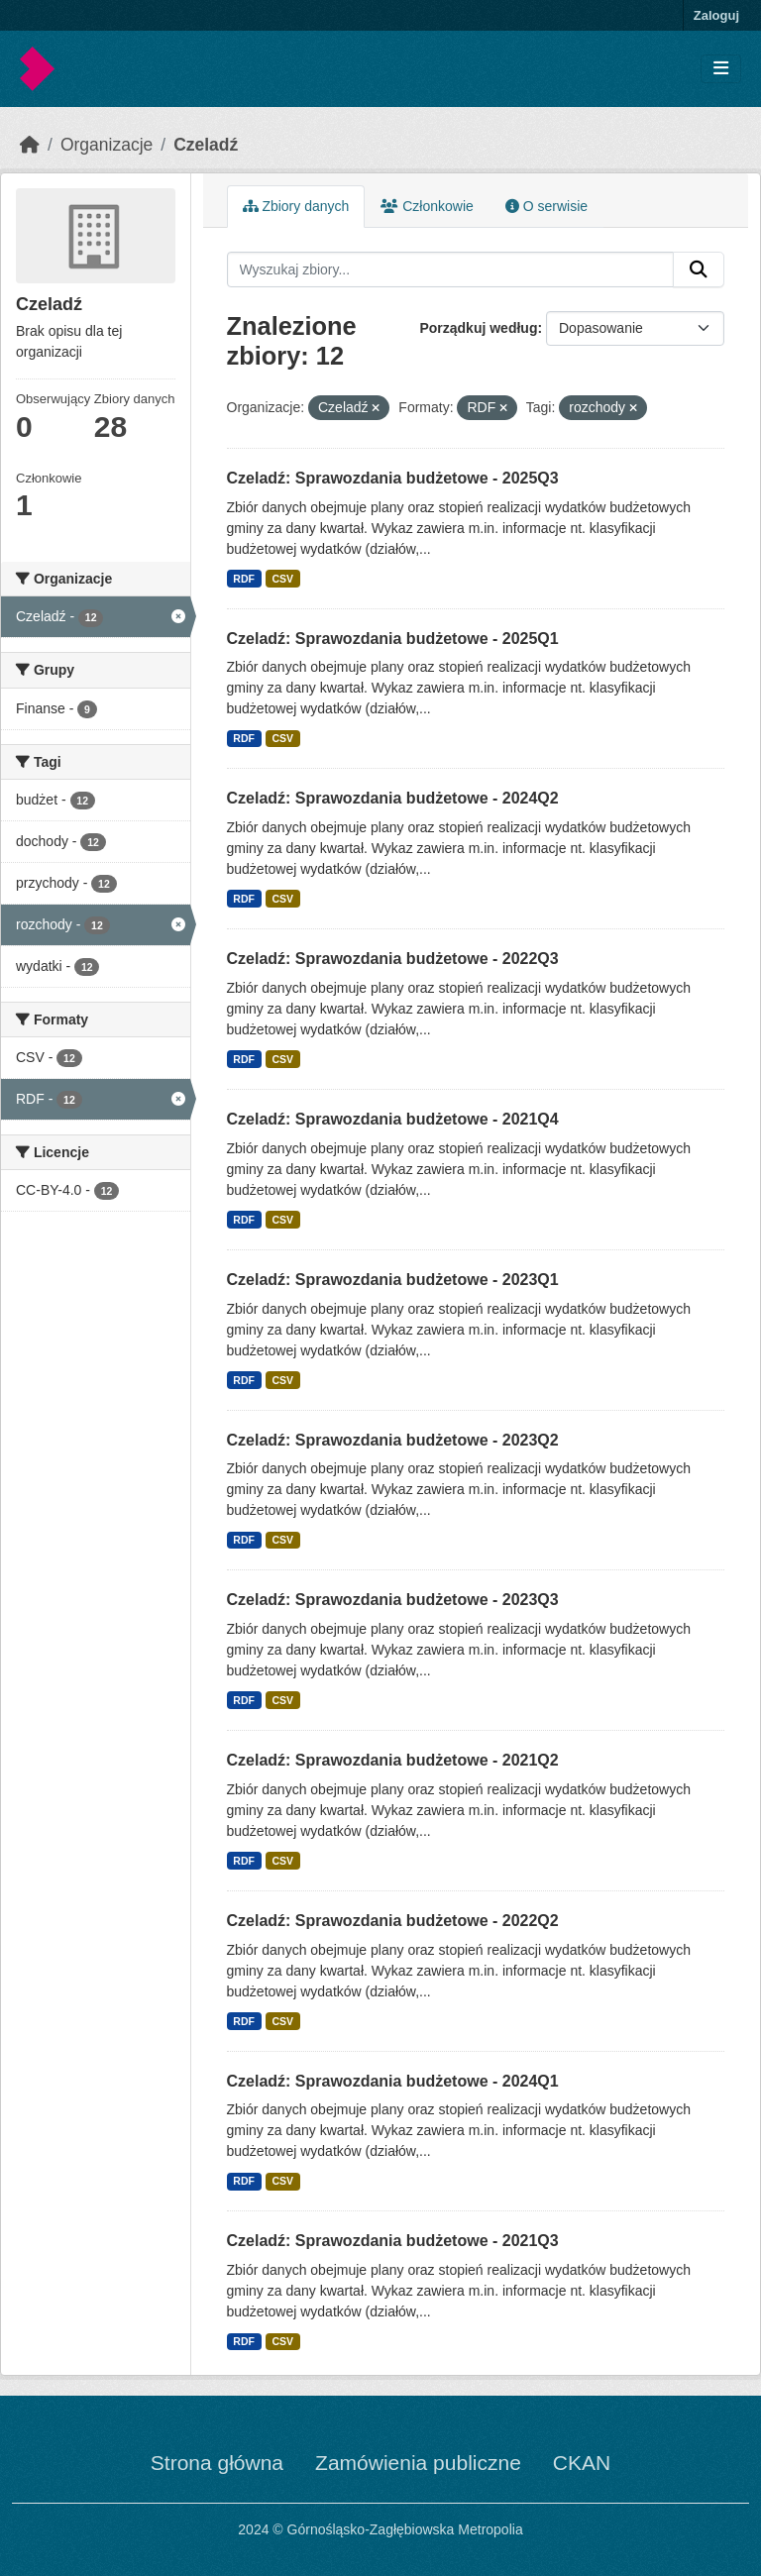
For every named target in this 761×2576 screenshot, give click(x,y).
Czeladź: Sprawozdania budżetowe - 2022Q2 (393, 1920)
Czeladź (205, 145)
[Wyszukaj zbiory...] (451, 269)
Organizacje (106, 145)
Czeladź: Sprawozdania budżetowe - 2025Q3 (393, 478)
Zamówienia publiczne (418, 2462)
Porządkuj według (478, 328)
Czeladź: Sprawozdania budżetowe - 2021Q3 (393, 2240)
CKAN (581, 2462)
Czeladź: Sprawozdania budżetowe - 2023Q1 (393, 1279)
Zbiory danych (296, 206)
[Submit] (698, 269)
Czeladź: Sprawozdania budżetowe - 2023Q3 (393, 1599)
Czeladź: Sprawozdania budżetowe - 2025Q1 (393, 638)
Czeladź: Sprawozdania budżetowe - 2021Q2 (393, 1760)
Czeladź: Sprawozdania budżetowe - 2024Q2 (393, 798)
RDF (244, 579)
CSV (282, 579)
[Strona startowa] (30, 145)
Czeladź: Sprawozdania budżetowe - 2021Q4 (393, 1119)
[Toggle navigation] (721, 68)
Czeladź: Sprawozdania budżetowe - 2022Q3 (393, 958)
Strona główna (217, 2462)
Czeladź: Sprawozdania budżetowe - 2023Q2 (393, 1440)
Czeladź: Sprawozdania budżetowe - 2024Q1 (393, 2081)
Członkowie (426, 206)
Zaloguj (716, 15)
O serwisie (546, 206)
